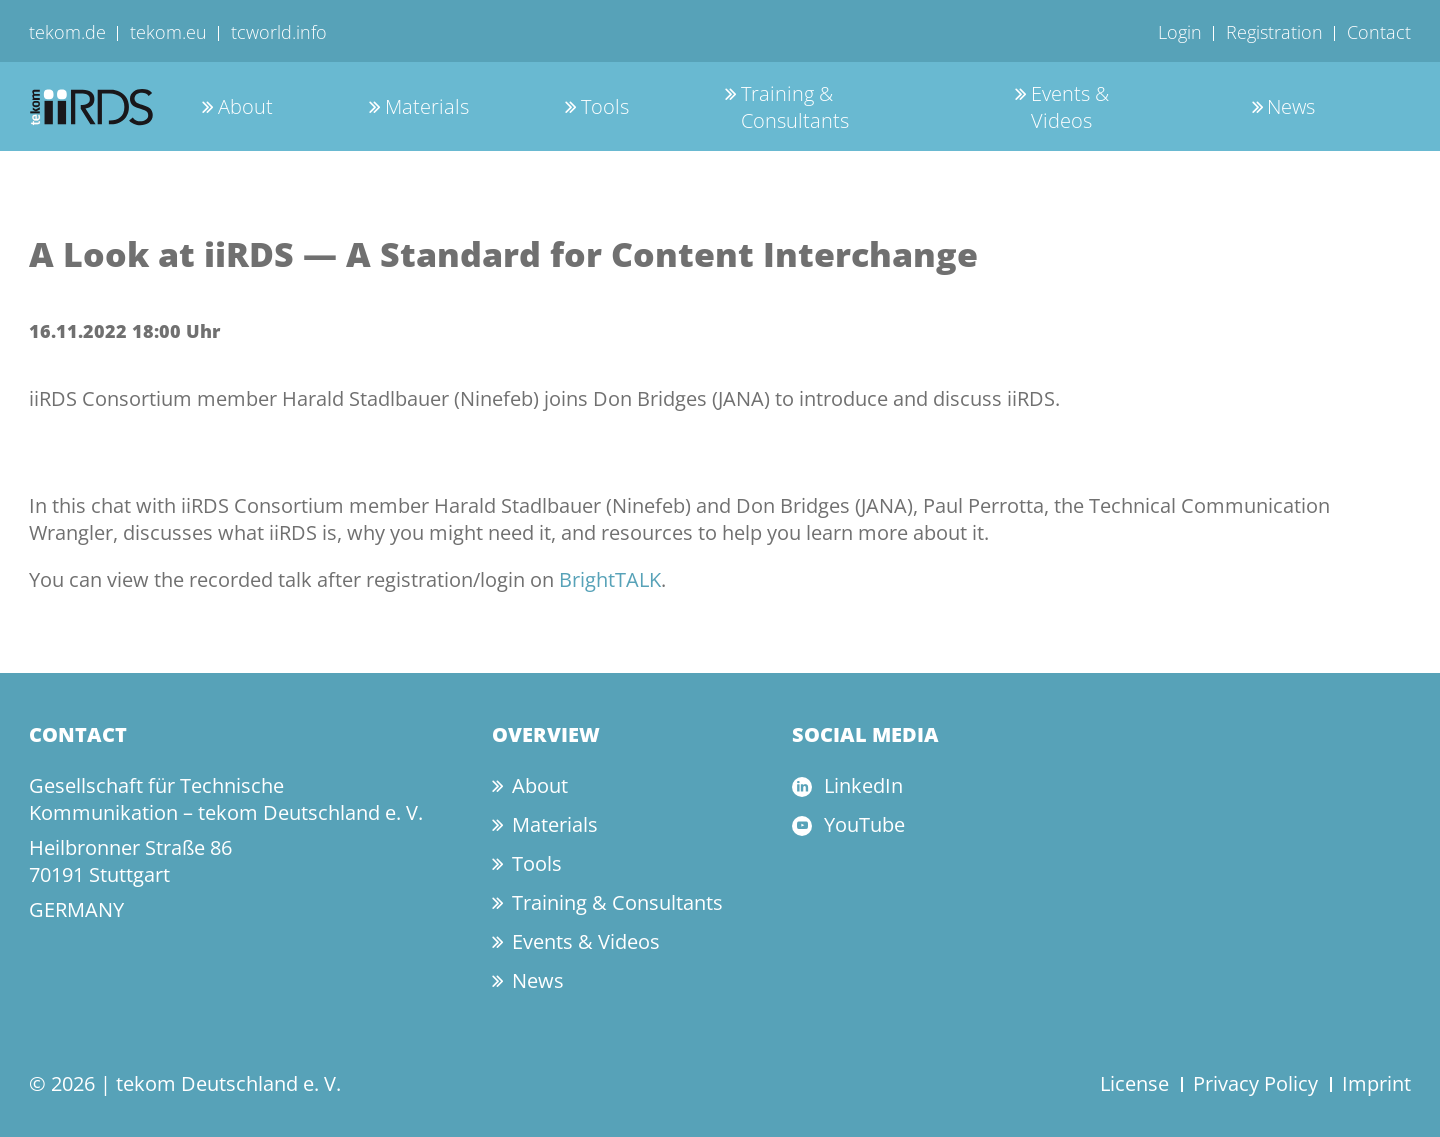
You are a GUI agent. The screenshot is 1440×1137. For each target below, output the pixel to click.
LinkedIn (863, 785)
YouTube (864, 824)
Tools (605, 106)
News (1291, 106)
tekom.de (67, 32)
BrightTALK (610, 579)
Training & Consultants (795, 107)
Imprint (1376, 1083)
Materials (427, 106)
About (245, 106)
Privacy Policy (1255, 1083)
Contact (1379, 32)
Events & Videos (1070, 107)
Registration (1274, 32)
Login (1180, 32)
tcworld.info (279, 32)
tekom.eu (168, 32)
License (1134, 1083)
